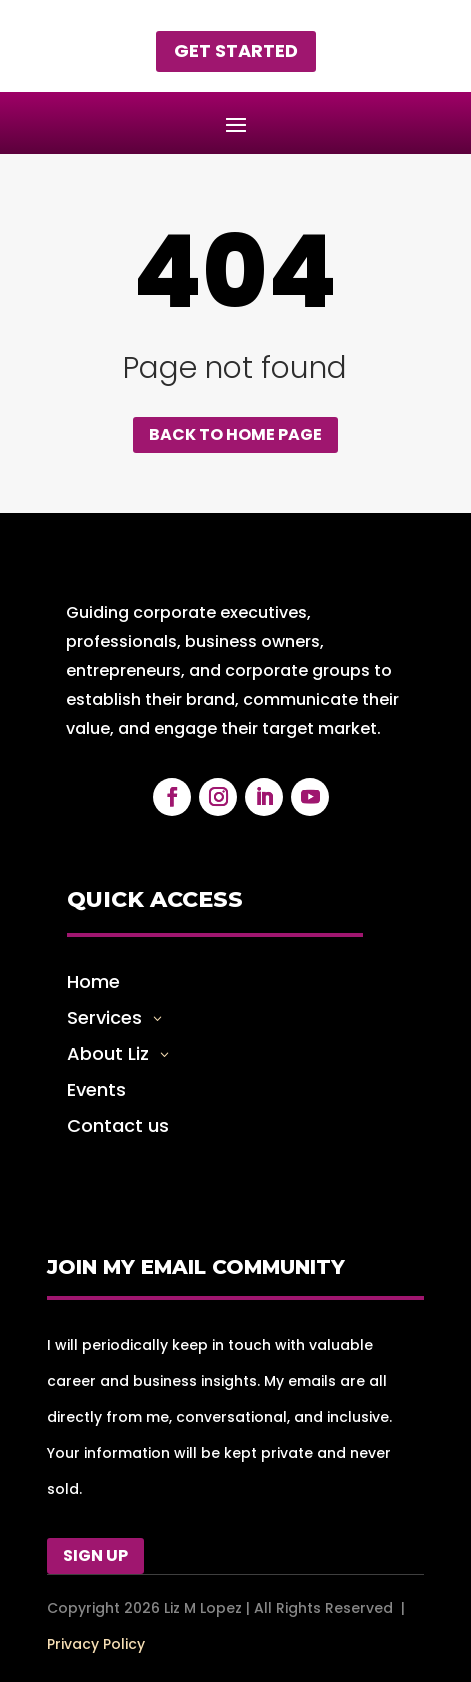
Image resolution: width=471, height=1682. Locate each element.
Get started (236, 50)
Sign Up (95, 1555)
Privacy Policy (96, 1644)
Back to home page (235, 434)
